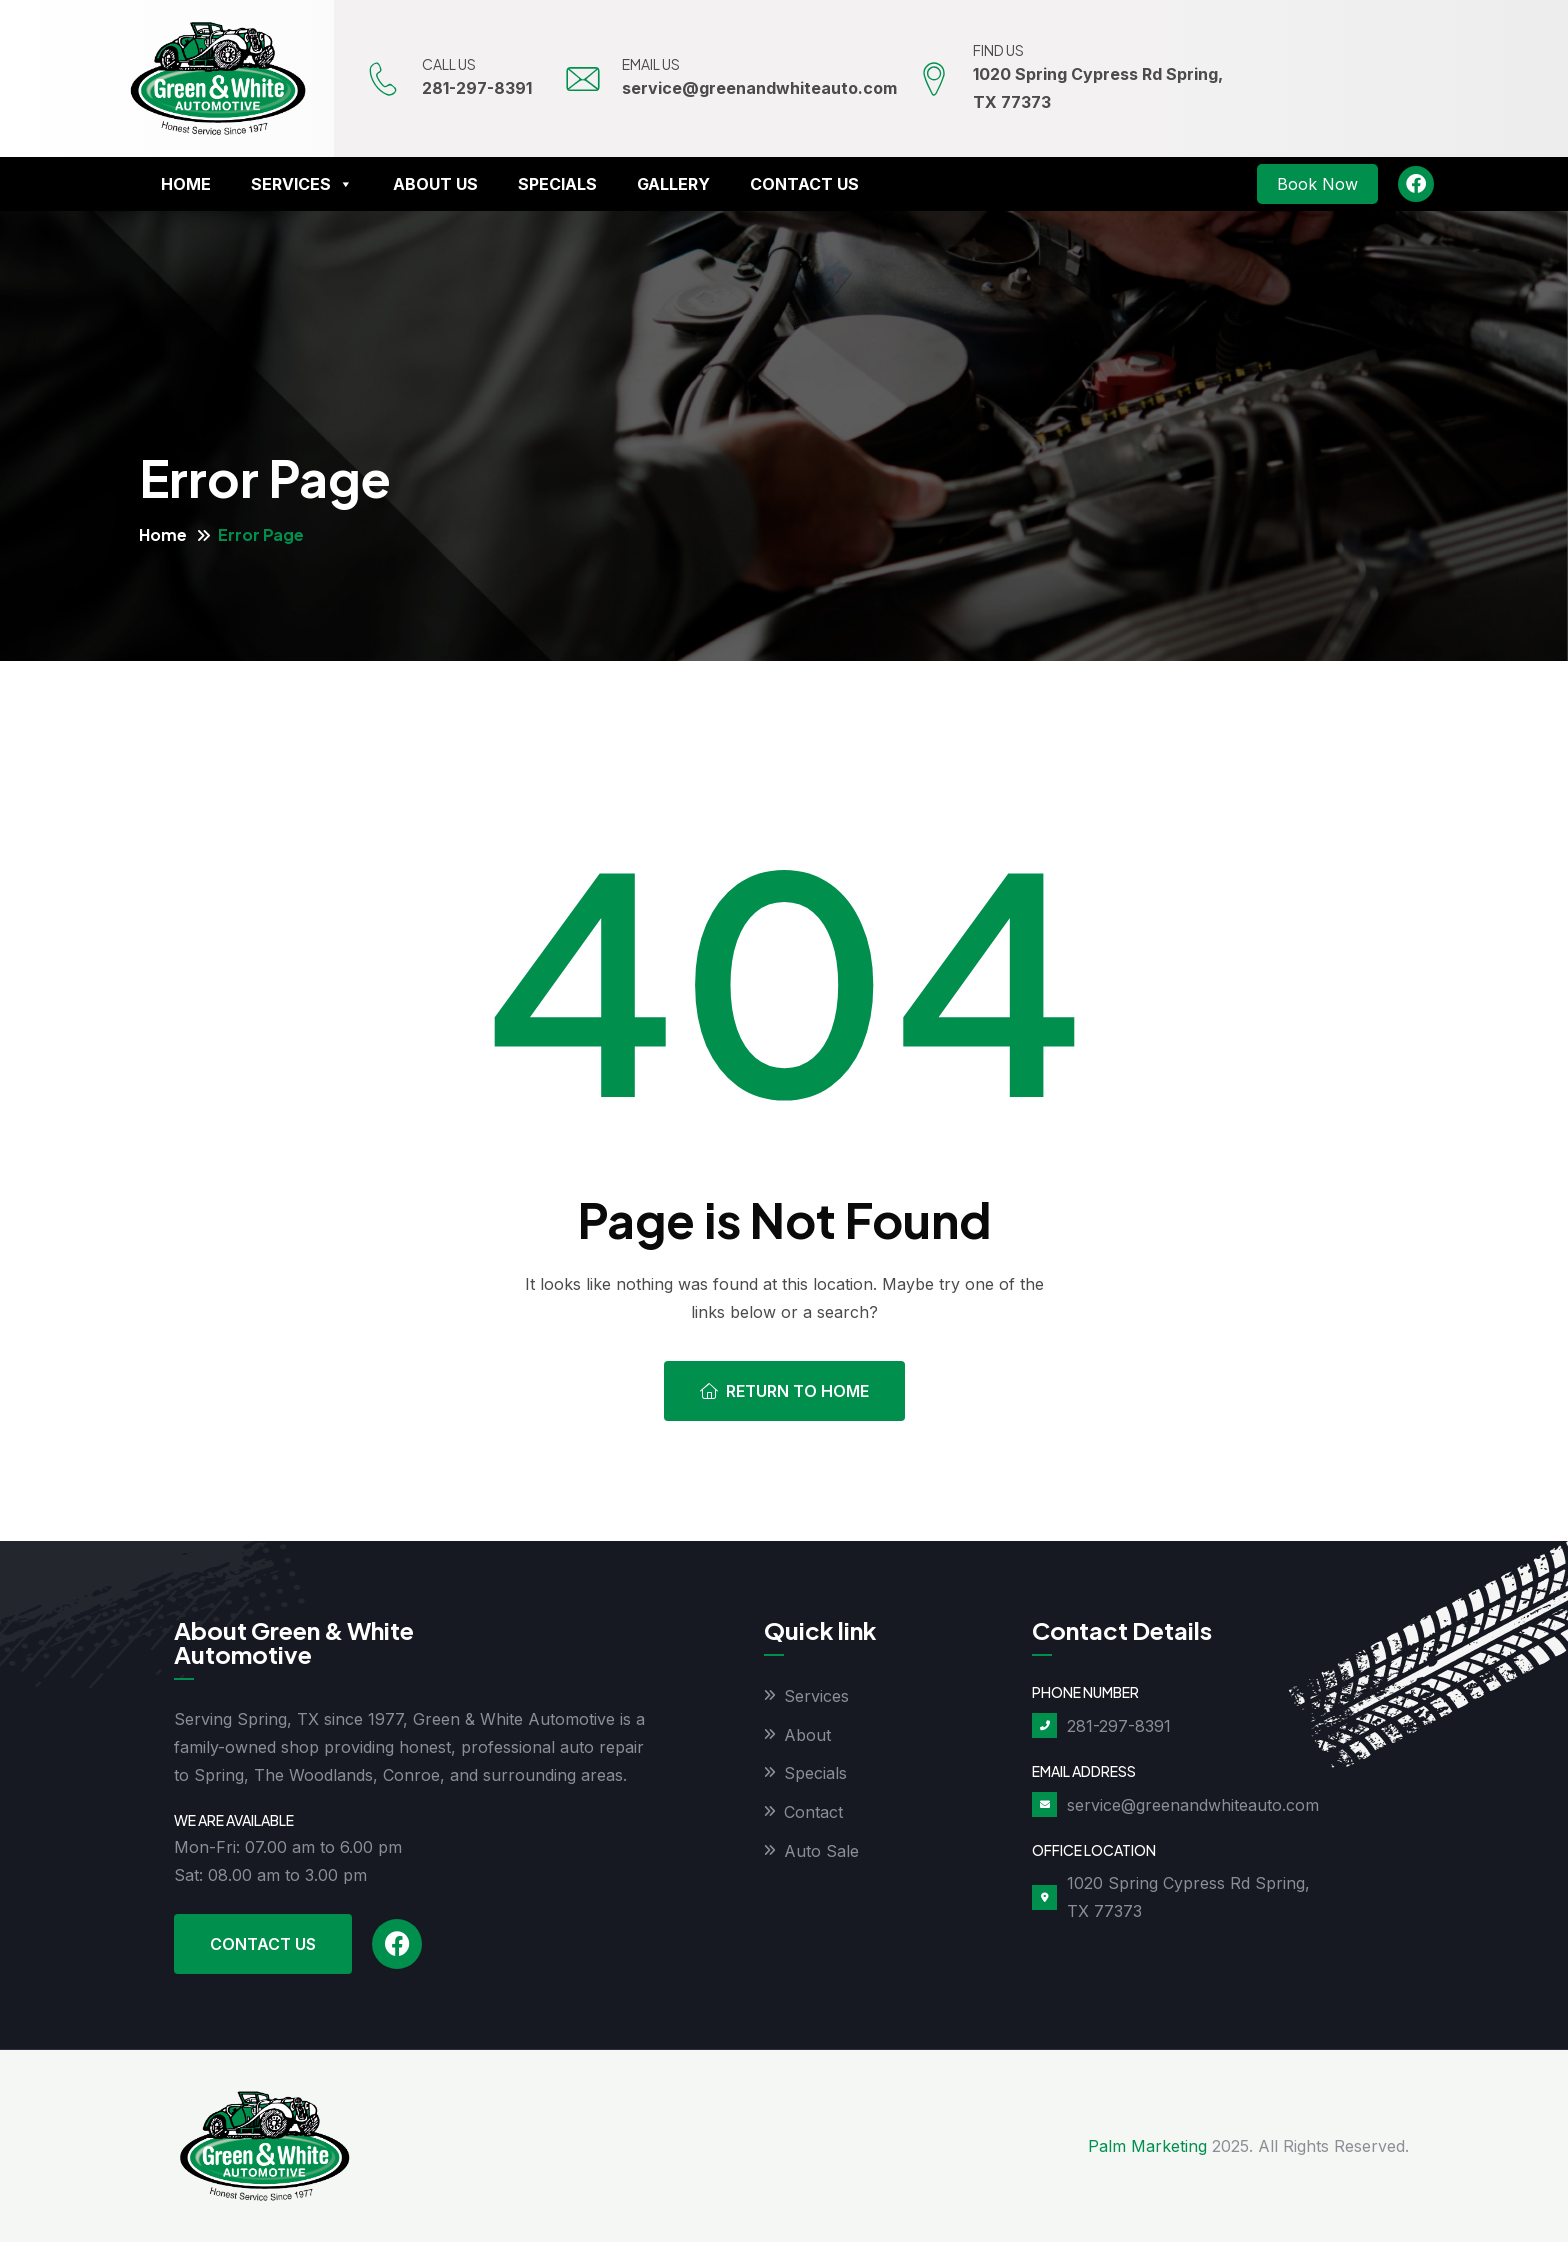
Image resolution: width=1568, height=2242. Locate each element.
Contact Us (804, 184)
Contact (813, 1813)
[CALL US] (384, 79)
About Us (435, 184)
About (807, 1735)
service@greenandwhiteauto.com (761, 88)
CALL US (451, 64)
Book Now (1317, 184)
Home (186, 184)
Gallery (673, 184)
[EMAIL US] (584, 79)
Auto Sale (821, 1852)
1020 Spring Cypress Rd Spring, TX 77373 (1188, 1897)
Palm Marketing (1147, 2146)
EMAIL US (653, 64)
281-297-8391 (479, 88)
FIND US (1000, 50)
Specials (557, 184)
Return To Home (784, 1391)
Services (302, 184)
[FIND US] (935, 79)
